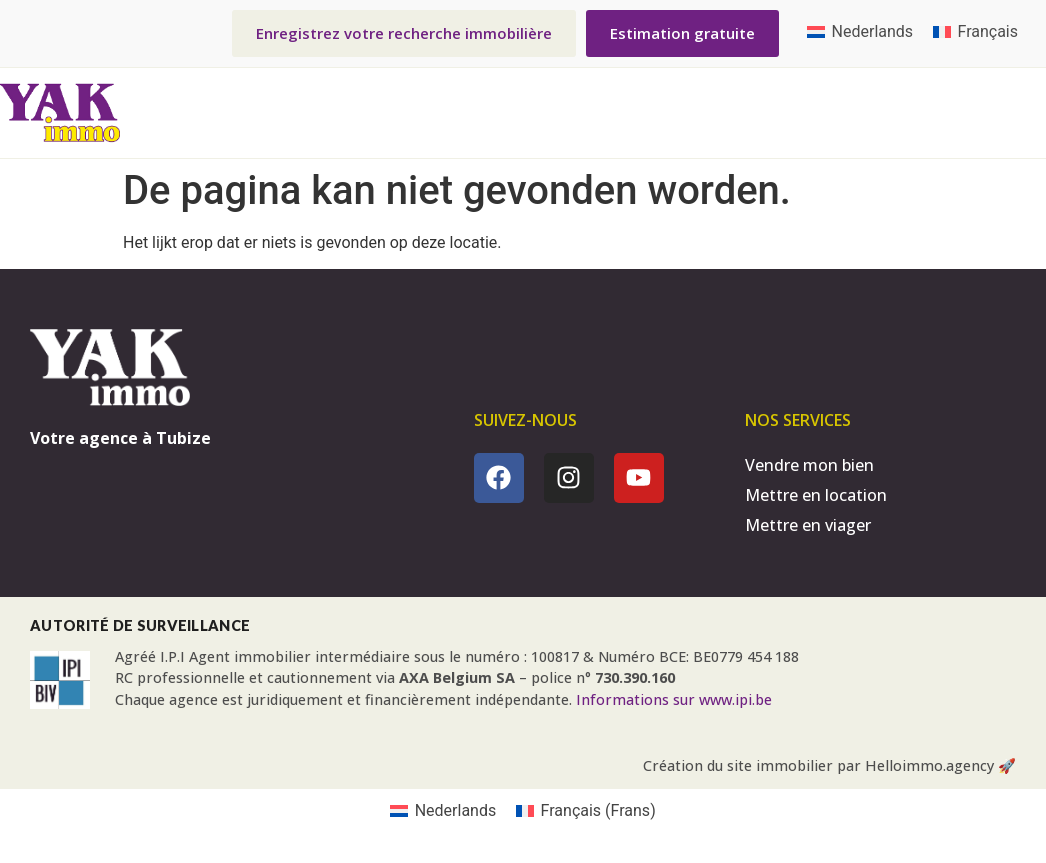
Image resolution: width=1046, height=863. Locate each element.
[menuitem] (860, 32)
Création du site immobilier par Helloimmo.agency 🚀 (829, 765)
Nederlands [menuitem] (873, 31)
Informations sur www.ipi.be (674, 699)
